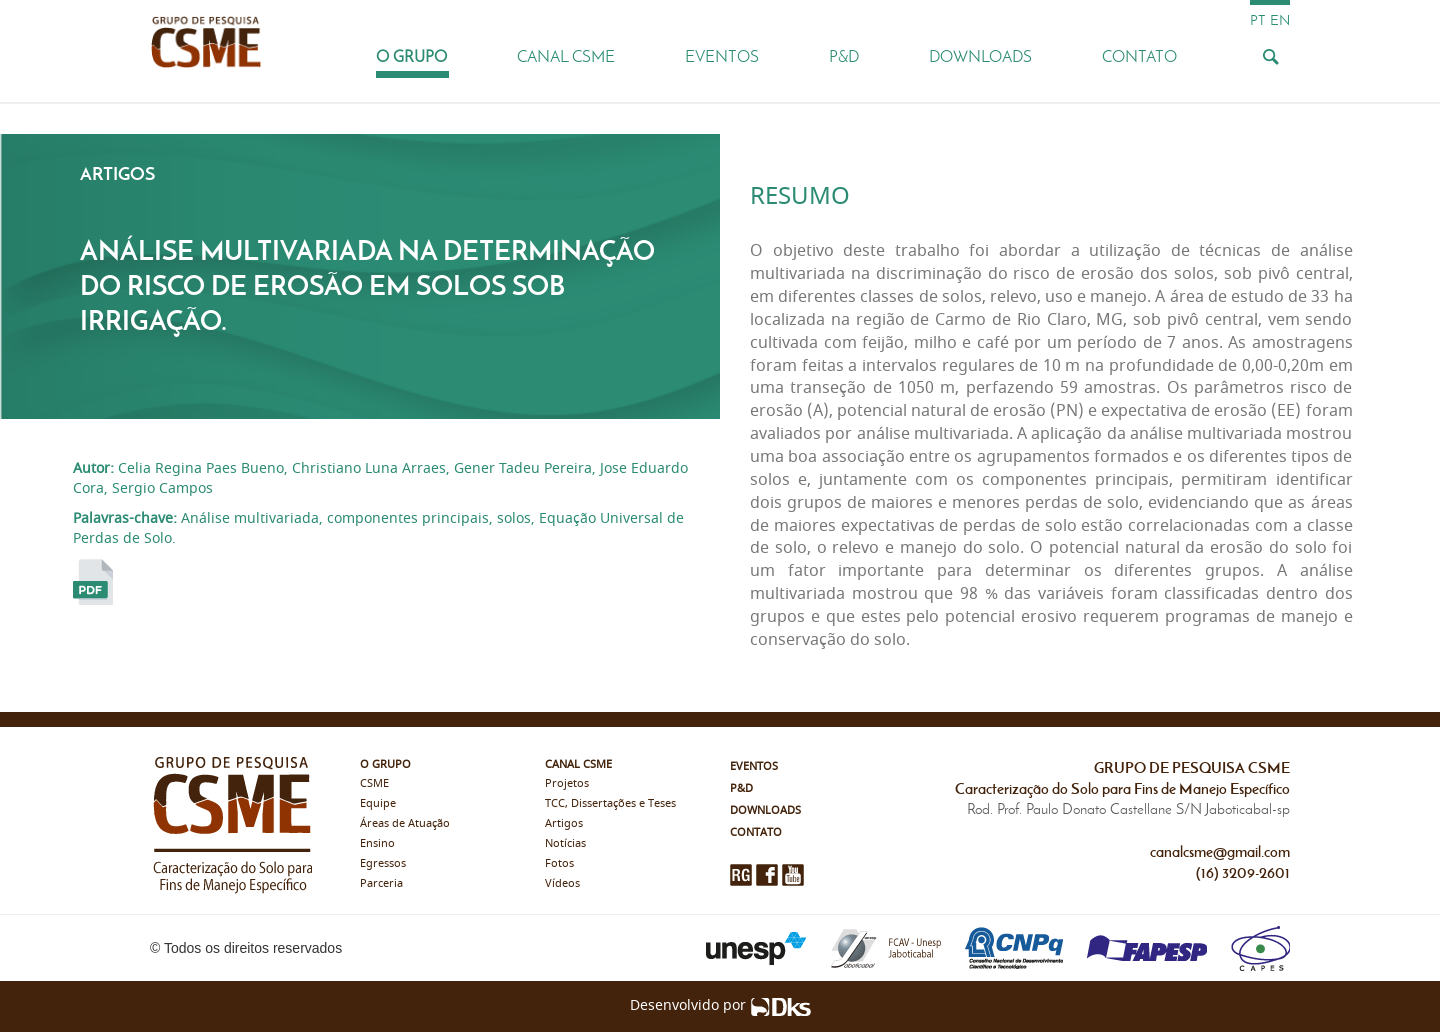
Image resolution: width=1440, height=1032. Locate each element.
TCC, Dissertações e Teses (610, 803)
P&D (844, 56)
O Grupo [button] (411, 56)
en (1280, 20)
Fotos (559, 863)
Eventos (722, 56)
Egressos (383, 863)
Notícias (565, 843)
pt (1258, 20)
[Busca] (1270, 56)
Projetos (567, 783)
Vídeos (562, 883)
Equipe (378, 803)
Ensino (377, 843)
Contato (1139, 56)
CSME (374, 783)
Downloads (980, 56)
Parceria (381, 883)
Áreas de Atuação (405, 823)
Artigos (564, 823)
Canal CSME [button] (566, 56)
